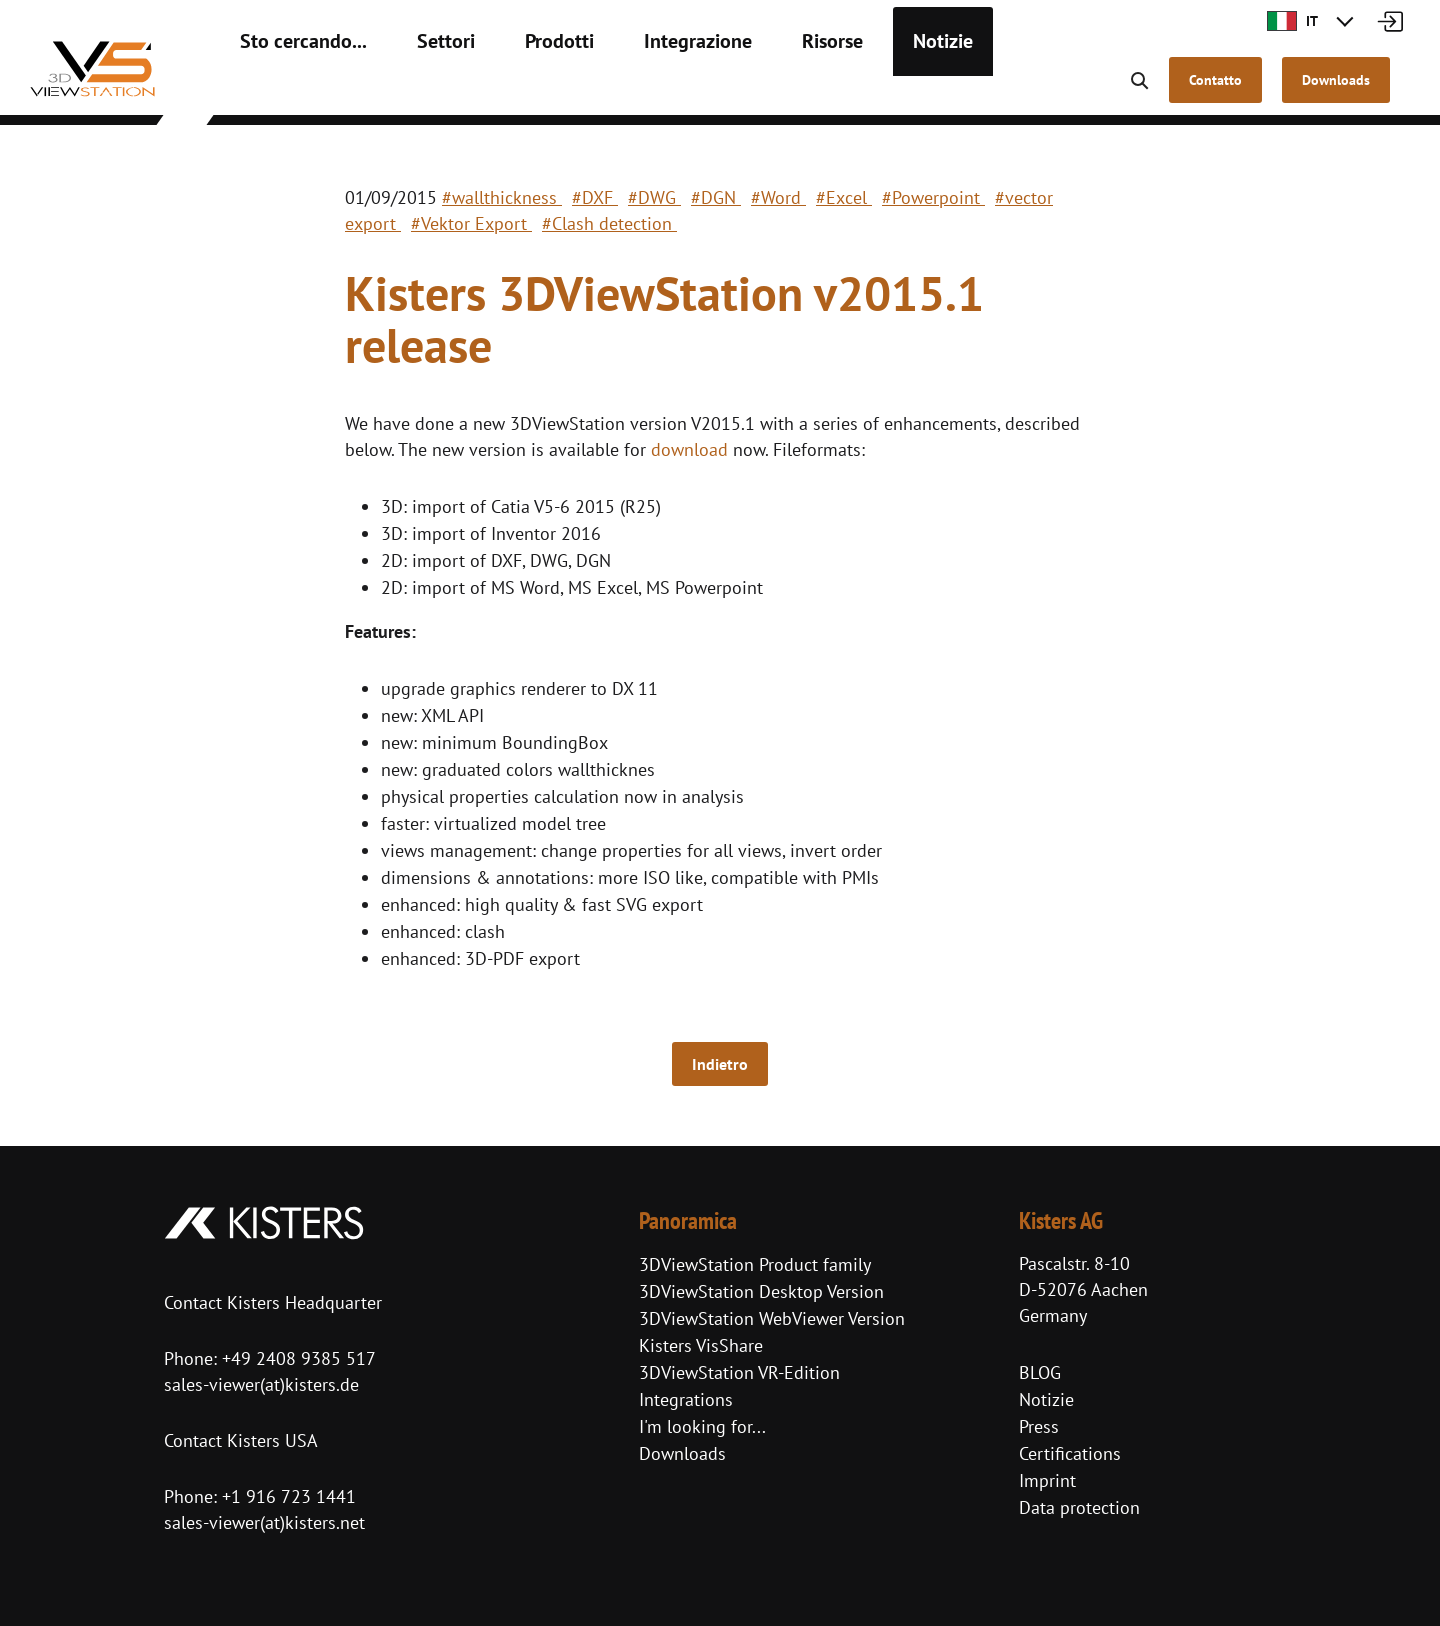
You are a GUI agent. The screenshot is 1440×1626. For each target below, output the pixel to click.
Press (1039, 1426)
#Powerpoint (933, 197)
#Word (778, 197)
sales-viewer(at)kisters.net (264, 1522)
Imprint (1047, 1480)
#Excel (844, 197)
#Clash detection (609, 223)
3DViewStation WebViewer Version (772, 1318)
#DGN (716, 197)
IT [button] (1292, 21)
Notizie (860, 90)
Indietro (720, 1064)
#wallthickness (502, 197)
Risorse (760, 90)
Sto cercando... (291, 90)
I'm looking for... (702, 1426)
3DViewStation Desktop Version (761, 1291)
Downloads (682, 1453)
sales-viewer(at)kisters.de (261, 1384)
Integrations (686, 1399)
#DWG (654, 197)
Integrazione (641, 90)
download (689, 449)
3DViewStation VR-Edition (739, 1372)
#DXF (595, 197)
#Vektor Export (471, 223)
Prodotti (518, 90)
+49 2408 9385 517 (296, 1358)
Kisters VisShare (701, 1345)
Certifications (1070, 1453)
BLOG (1040, 1372)
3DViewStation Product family (755, 1264)
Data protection (1079, 1507)
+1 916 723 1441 (289, 1496)
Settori (415, 90)
